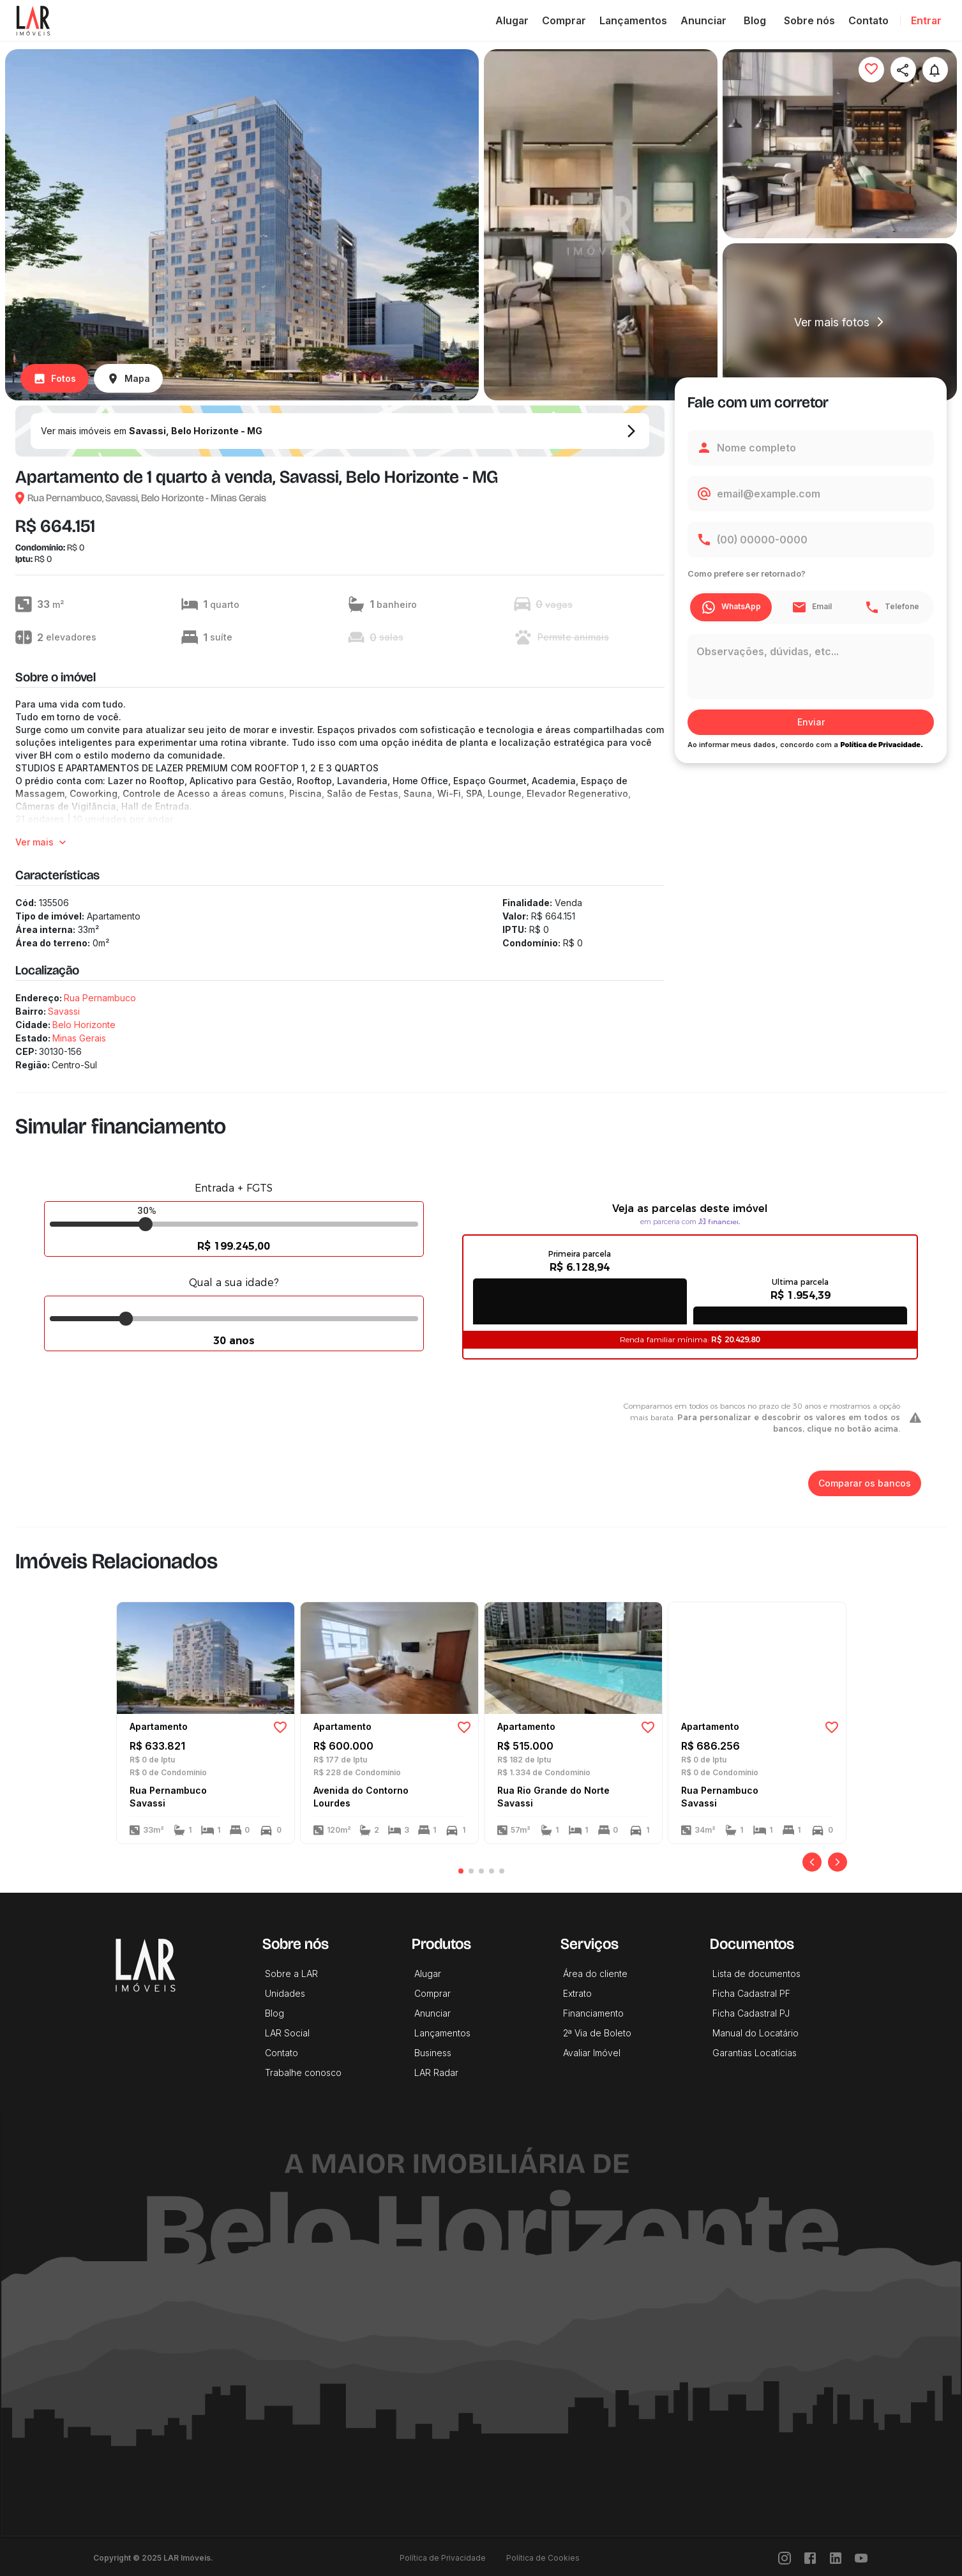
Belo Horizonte (84, 1024)
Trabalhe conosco (303, 2072)
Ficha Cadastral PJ (751, 2013)
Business (432, 2052)
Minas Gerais (79, 1038)
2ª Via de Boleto (597, 2032)
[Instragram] (784, 2558)
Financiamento (593, 2013)
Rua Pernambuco (100, 997)
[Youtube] (861, 2558)
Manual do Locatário (755, 2032)
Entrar (926, 20)
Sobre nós (809, 20)
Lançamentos (633, 20)
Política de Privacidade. (881, 744)
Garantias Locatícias (754, 2052)
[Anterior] (811, 1862)
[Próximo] (837, 1862)
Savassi (64, 1011)
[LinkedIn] (835, 2558)
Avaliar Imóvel (591, 2052)
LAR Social (287, 2032)
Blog (755, 20)
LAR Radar (436, 2072)
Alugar (512, 20)
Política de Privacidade (443, 2558)
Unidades (285, 1993)
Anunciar (703, 20)
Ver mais (42, 842)
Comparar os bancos (864, 1484)
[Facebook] (810, 2558)
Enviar (811, 722)
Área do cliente (595, 1973)
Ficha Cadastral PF (751, 1993)
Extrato (577, 1993)
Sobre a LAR (291, 1973)
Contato (868, 20)
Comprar (564, 20)
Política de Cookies (543, 2558)
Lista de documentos (756, 1973)
